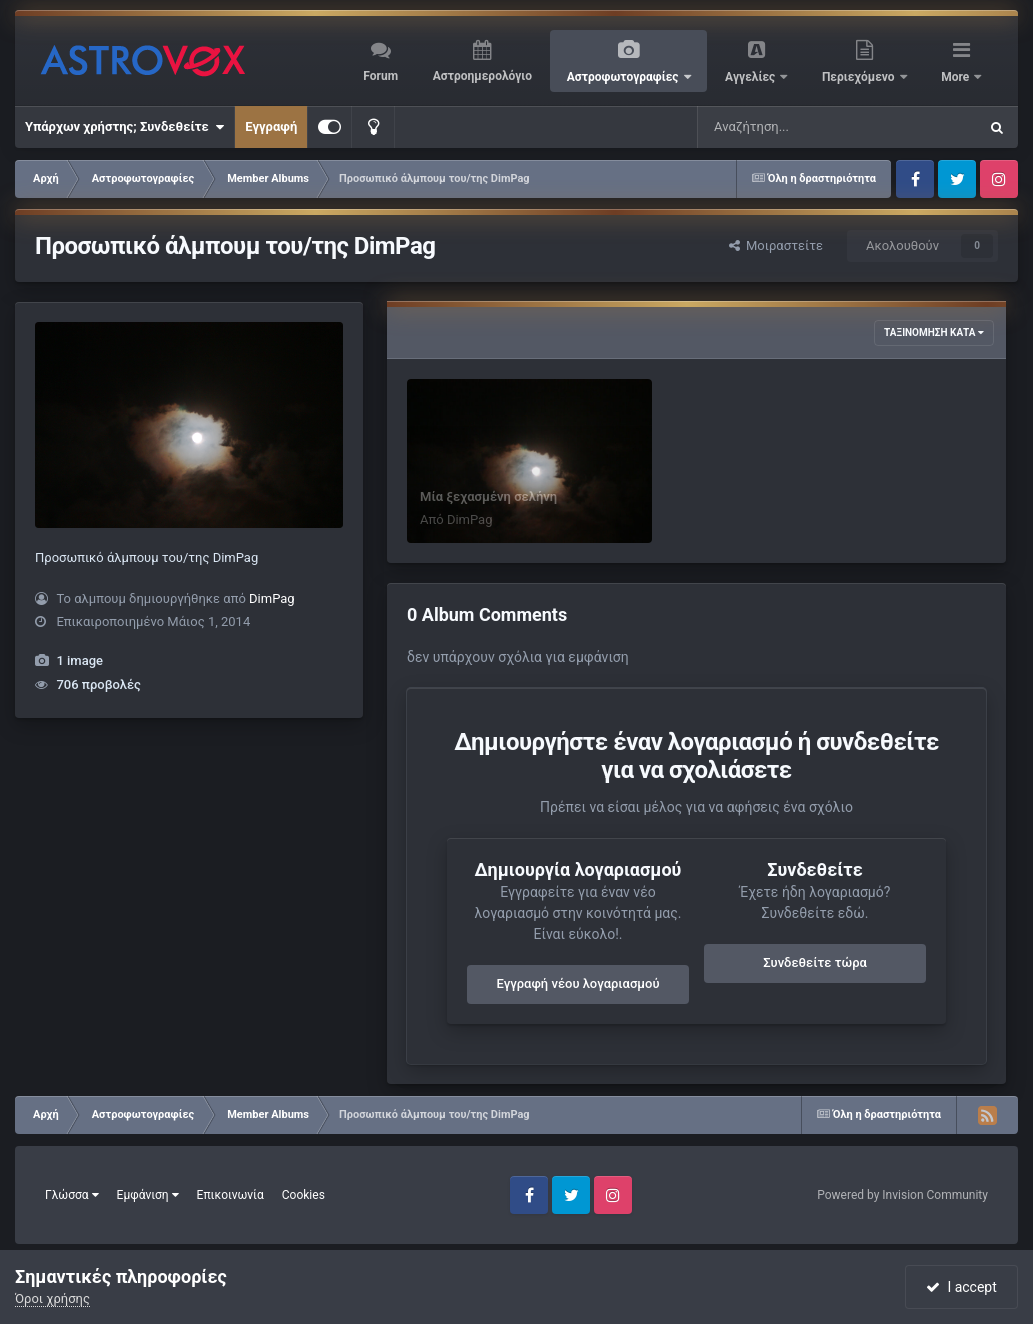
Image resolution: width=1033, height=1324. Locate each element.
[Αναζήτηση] (797, 127)
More (956, 77)
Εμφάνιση (148, 1195)
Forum (380, 76)
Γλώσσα (72, 1195)
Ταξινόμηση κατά (934, 332)
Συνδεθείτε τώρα (815, 962)
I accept (961, 1287)
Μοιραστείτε (776, 245)
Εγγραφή (271, 126)
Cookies (303, 1195)
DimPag (272, 598)
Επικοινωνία (230, 1195)
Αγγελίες (751, 77)
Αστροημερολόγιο (482, 76)
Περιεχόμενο (860, 77)
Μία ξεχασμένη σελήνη (488, 496)
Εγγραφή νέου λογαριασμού (578, 983)
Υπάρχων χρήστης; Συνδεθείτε (124, 127)
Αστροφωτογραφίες (624, 77)
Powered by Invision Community (902, 1195)
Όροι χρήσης (52, 1298)
